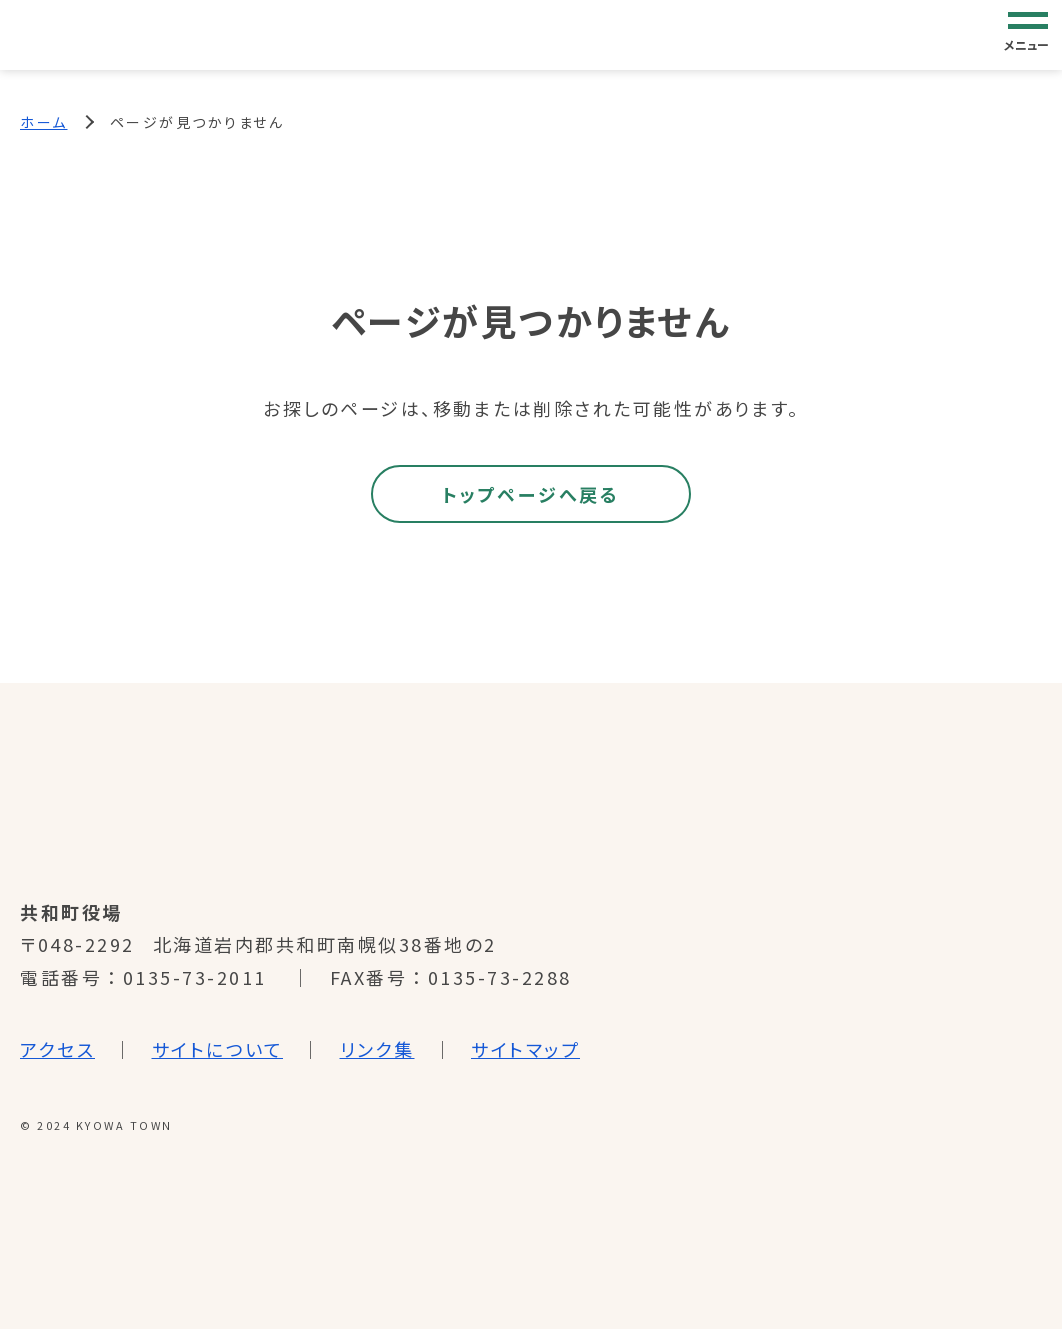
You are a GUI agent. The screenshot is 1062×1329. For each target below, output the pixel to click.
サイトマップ (525, 1049)
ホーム (44, 122)
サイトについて (218, 1049)
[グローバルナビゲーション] (1028, 34)
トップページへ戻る (530, 494)
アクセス (57, 1049)
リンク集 (377, 1049)
